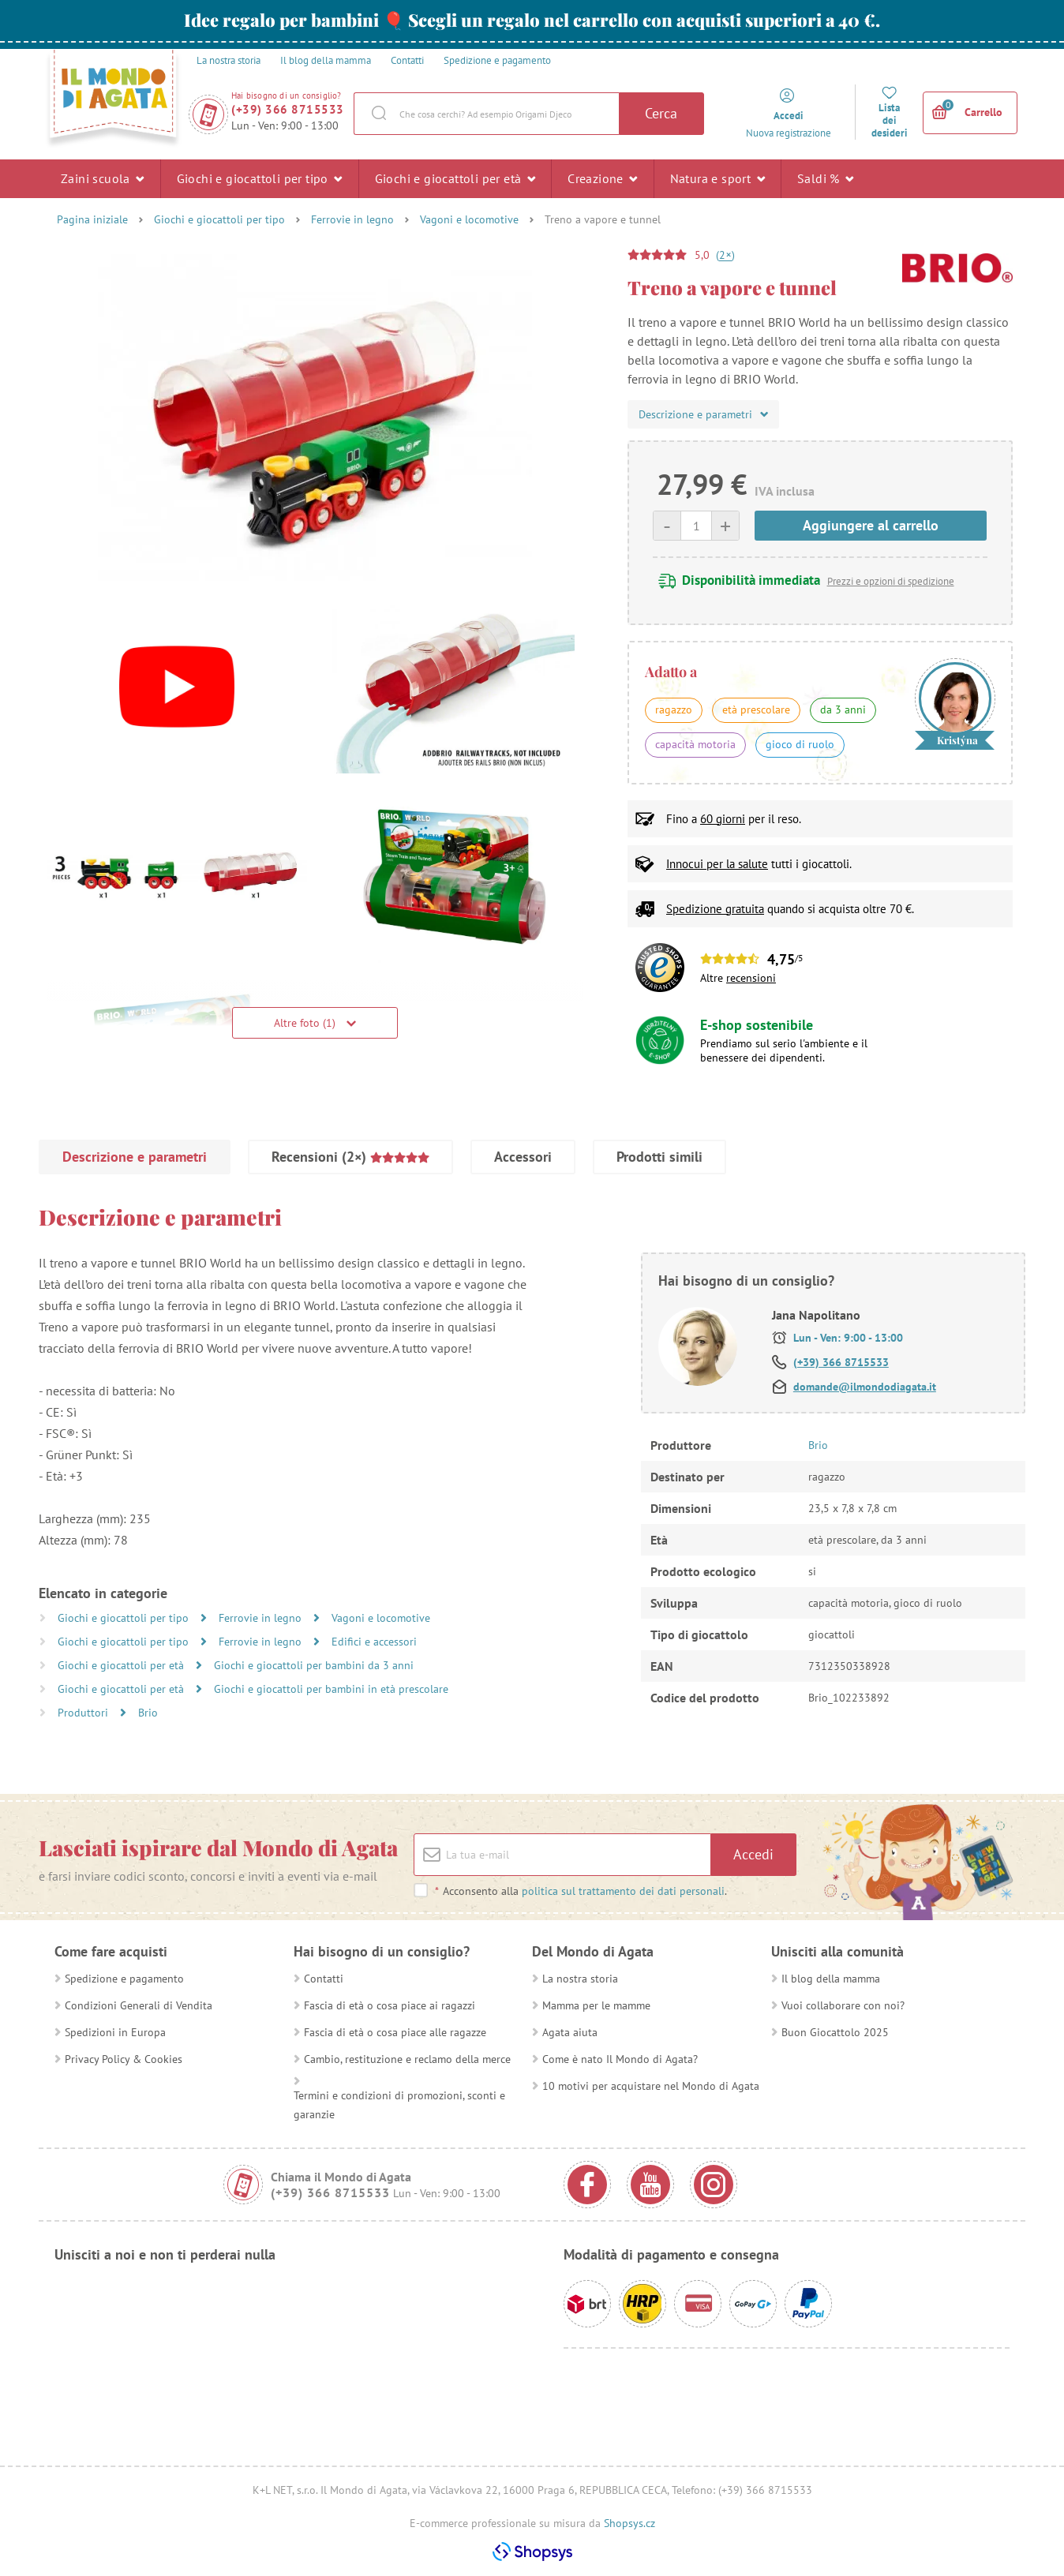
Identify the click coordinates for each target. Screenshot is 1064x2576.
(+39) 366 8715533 (287, 109)
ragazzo (673, 709)
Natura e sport (717, 178)
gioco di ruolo (800, 744)
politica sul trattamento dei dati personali (623, 1891)
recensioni (751, 978)
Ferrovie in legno (352, 219)
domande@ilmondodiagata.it (864, 1387)
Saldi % (825, 178)
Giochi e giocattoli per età (455, 178)
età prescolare (756, 709)
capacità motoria (695, 744)
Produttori (84, 1712)
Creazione (602, 178)
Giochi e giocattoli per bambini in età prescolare (331, 1689)
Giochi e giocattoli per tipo (260, 178)
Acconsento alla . (580, 1891)
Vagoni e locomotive (469, 219)
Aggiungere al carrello (870, 525)
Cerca (661, 113)
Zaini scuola (102, 178)
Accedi (753, 1854)
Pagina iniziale (92, 219)
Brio (148, 1712)
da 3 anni (843, 709)
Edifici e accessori (374, 1641)
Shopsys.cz (629, 2523)
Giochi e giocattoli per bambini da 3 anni (314, 1665)
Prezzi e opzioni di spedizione (890, 581)
